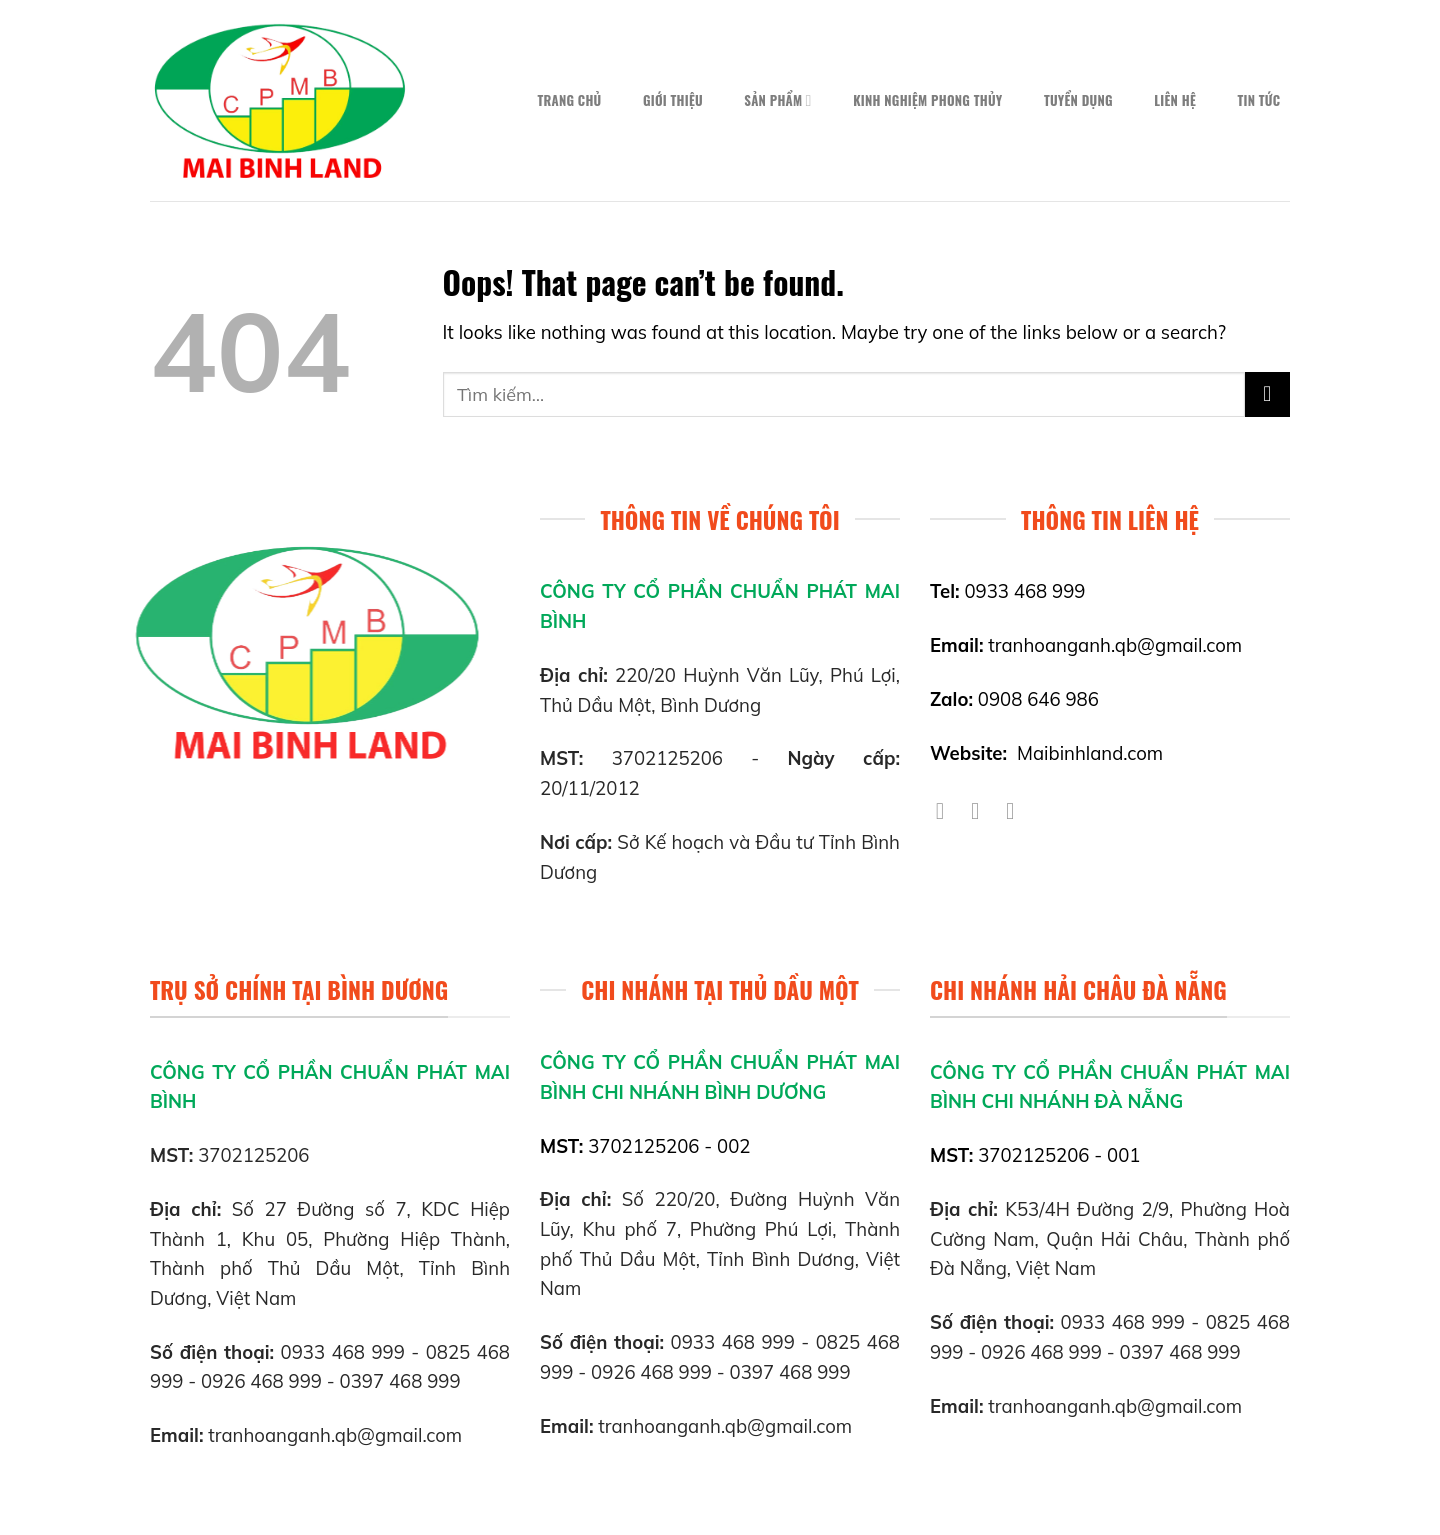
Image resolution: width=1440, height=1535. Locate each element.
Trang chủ (569, 100)
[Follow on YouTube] (1017, 811)
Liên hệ (1175, 100)
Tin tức (1258, 100)
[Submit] (1267, 394)
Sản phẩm (777, 101)
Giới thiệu (673, 100)
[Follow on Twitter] (982, 811)
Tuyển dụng (1078, 100)
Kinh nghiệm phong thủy (927, 100)
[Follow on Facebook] (947, 811)
